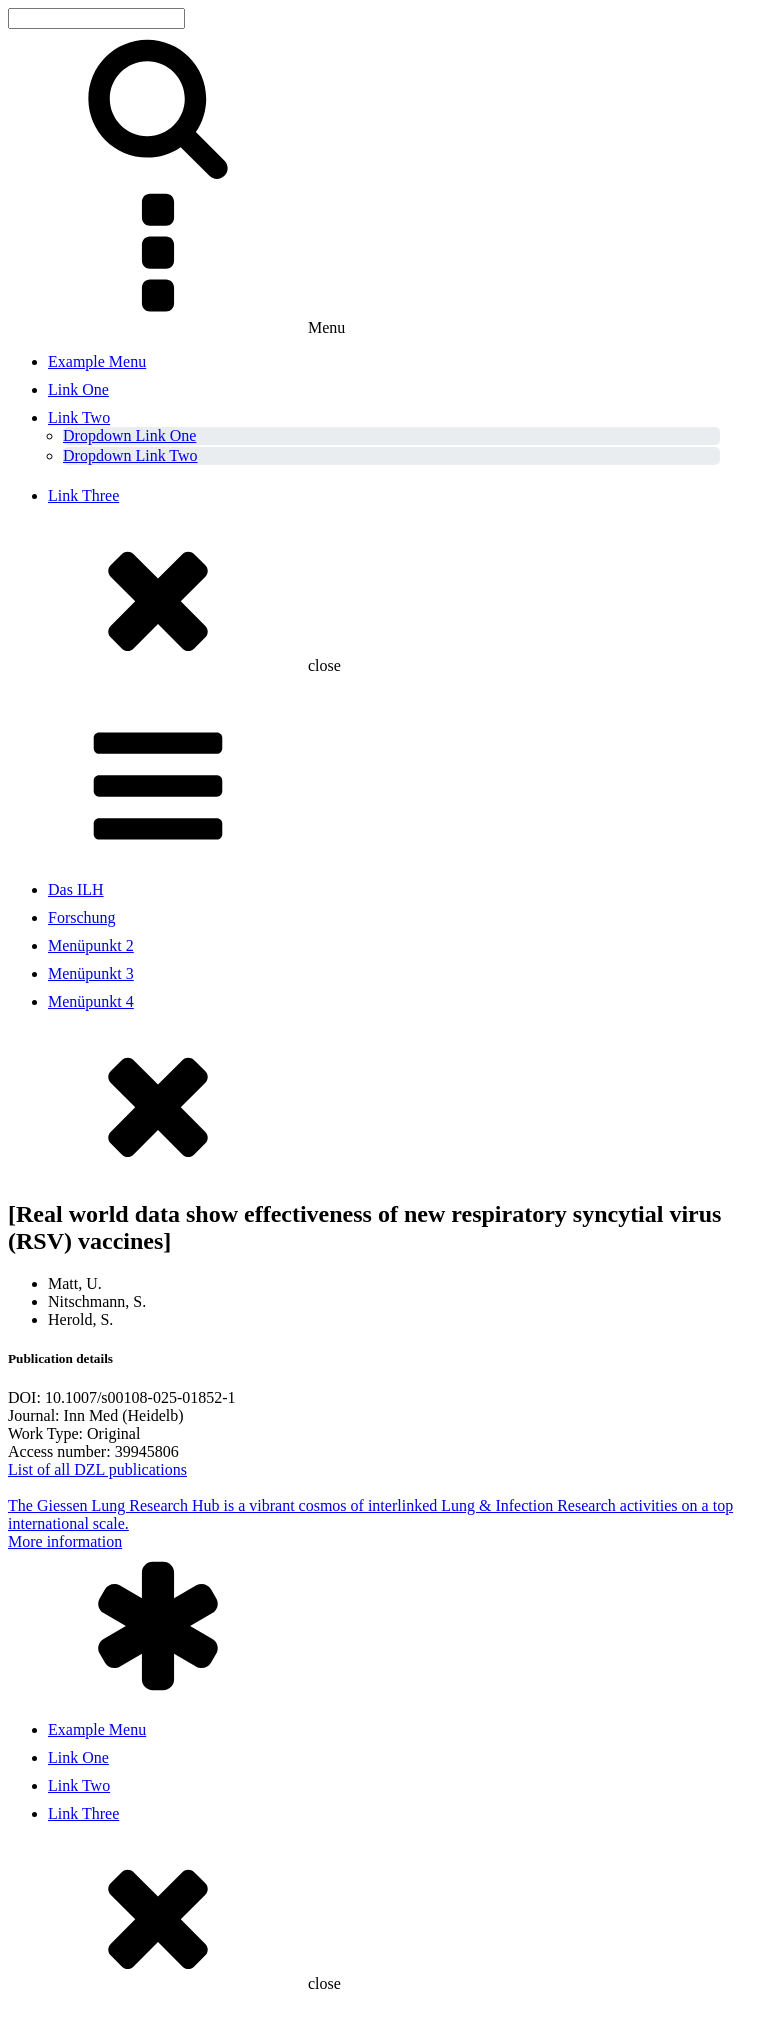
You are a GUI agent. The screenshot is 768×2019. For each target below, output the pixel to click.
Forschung (82, 917)
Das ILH (76, 889)
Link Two (79, 417)
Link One (78, 389)
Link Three (83, 495)
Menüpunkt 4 (91, 1001)
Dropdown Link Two (130, 455)
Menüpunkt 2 (91, 945)
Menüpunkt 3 (91, 973)
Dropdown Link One (129, 435)
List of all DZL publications (97, 1469)
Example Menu (97, 361)
